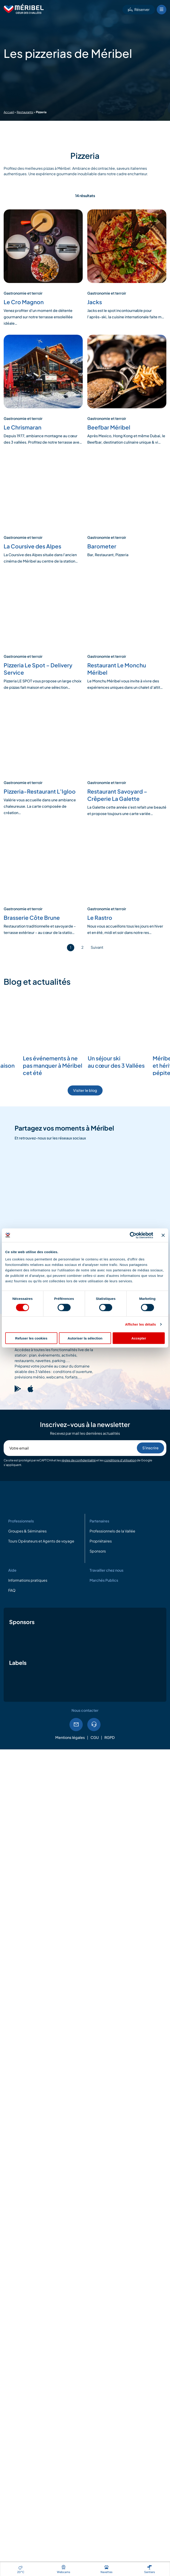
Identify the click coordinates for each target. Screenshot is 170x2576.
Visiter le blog (85, 1090)
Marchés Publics (104, 1580)
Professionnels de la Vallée (112, 1531)
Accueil (9, 112)
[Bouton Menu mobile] (161, 9)
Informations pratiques (27, 1580)
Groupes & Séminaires (27, 1531)
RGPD (109, 1737)
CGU (94, 1737)
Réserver (138, 9)
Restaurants (25, 112)
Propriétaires (101, 1541)
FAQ (12, 1590)
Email (76, 1724)
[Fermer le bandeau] (163, 1235)
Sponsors (98, 1551)
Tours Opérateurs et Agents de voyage (41, 1541)
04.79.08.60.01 (94, 1724)
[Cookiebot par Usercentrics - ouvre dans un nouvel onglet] (133, 1235)
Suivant (97, 947)
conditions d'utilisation (120, 1460)
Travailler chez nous (106, 1570)
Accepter (138, 1338)
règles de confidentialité (78, 1460)
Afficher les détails (140, 1324)
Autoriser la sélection (85, 1338)
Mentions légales (70, 1737)
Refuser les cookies (31, 1338)
